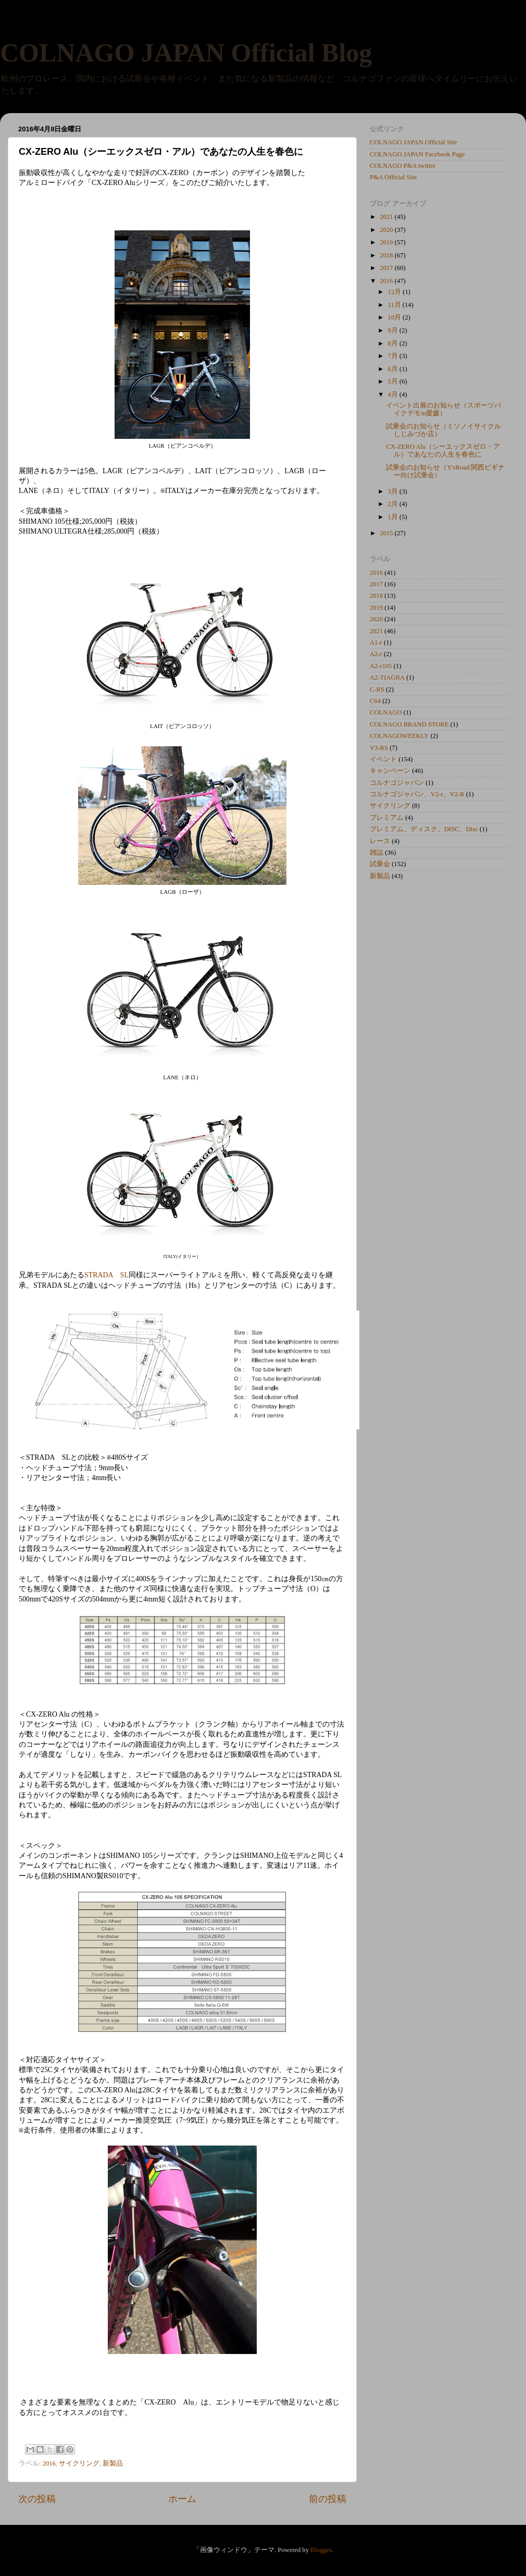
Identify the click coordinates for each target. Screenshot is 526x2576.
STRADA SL (106, 1275)
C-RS (377, 689)
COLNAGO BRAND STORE (409, 724)
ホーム (182, 2499)
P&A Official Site (393, 177)
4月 (393, 394)
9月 (393, 330)
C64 (375, 701)
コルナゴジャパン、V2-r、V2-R (417, 794)
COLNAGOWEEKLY (399, 735)
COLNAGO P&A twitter (402, 165)
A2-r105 (381, 666)
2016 (49, 2463)
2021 (387, 216)
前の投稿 (327, 2499)
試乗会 (380, 864)
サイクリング (79, 2463)
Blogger (320, 2550)
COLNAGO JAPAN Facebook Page (417, 154)
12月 (395, 291)
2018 (387, 255)
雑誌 (376, 852)
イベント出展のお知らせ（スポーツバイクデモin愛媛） (443, 409)
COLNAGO (386, 712)
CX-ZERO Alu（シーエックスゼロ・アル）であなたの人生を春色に (443, 450)
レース (380, 841)
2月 (393, 504)
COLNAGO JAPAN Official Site (413, 142)
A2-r (376, 654)
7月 (393, 356)
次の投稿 (37, 2499)
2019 (387, 242)
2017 (387, 268)
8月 (393, 343)
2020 (387, 229)
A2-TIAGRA (387, 677)
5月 (393, 381)
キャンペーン (390, 770)
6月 (393, 369)
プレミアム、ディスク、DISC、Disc (424, 829)
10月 (395, 317)
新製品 (113, 2463)
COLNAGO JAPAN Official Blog (186, 52)
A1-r (376, 642)
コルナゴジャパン (397, 782)
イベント (383, 759)
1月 (393, 517)
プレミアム (387, 817)
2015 (387, 533)
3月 (393, 491)
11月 (395, 305)
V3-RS (379, 747)
